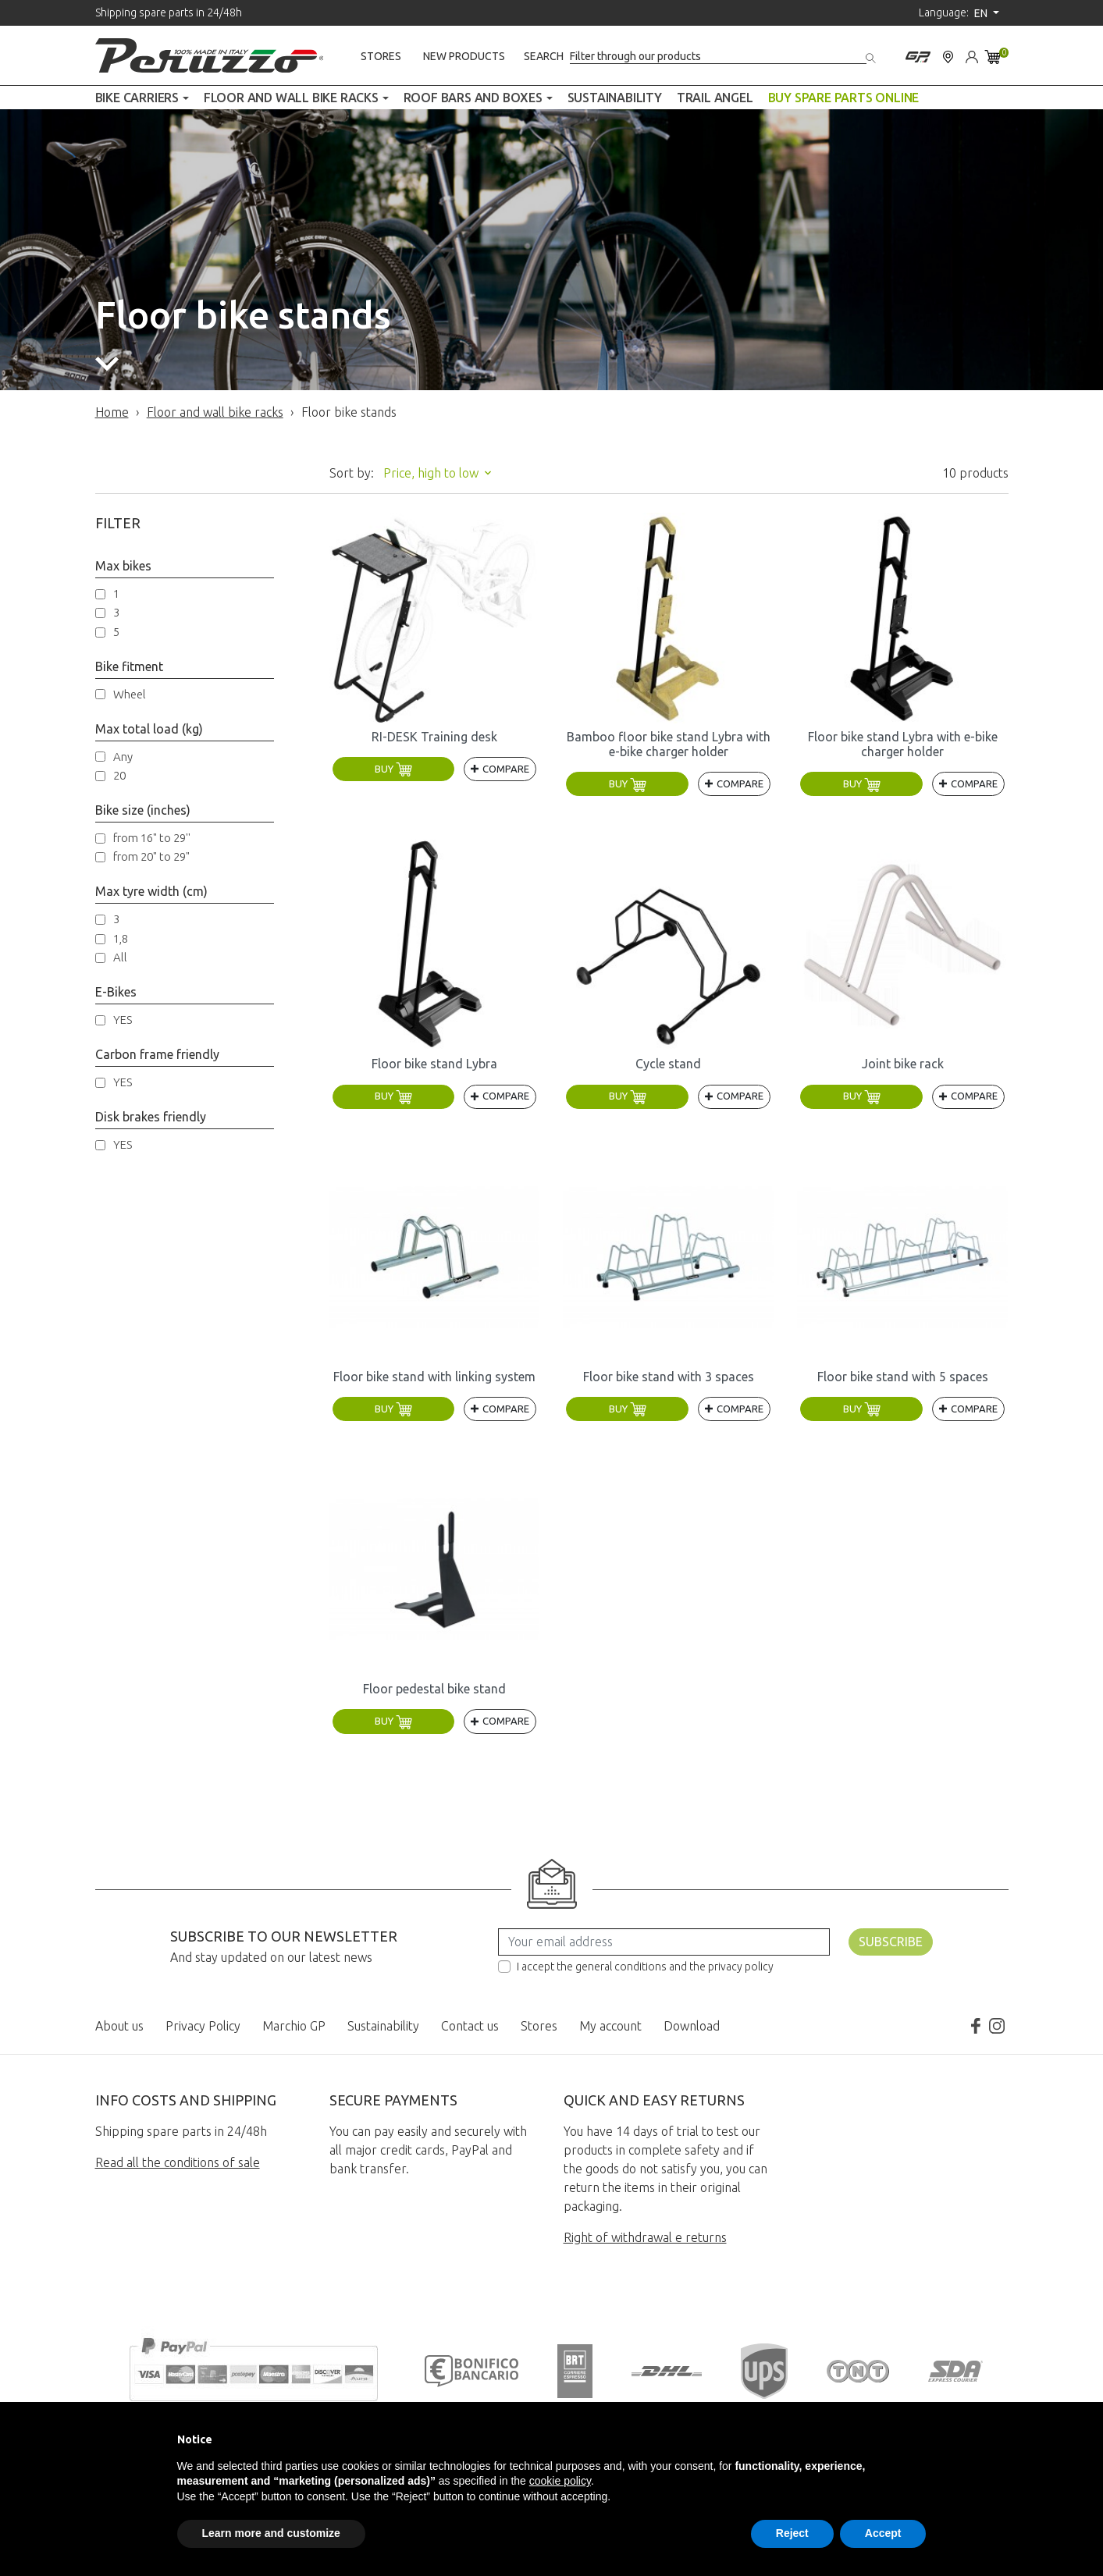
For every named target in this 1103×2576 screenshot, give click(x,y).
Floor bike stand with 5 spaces (902, 1377)
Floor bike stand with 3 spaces (668, 1377)
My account (610, 2026)
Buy (393, 768)
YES (122, 1019)
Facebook (975, 2026)
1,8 (120, 938)
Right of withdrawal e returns (645, 2237)
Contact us (470, 2026)
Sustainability (383, 2026)
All (120, 957)
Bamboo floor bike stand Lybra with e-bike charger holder (668, 744)
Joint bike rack (903, 1064)
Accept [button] (883, 2533)
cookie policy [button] (560, 2481)
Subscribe (891, 1942)
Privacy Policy (202, 2026)
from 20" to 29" (151, 856)
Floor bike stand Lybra (434, 1064)
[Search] (718, 56)
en (982, 13)
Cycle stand (668, 1064)
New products (464, 56)
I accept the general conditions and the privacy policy (645, 1966)
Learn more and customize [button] (271, 2533)
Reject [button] (792, 2533)
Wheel (129, 694)
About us (119, 2026)
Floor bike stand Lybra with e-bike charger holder (903, 744)
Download (692, 2026)
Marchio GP (294, 2026)
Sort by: (351, 473)
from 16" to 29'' (151, 837)
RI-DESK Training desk (434, 737)
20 (119, 775)
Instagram (997, 2026)
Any (123, 756)
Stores (381, 56)
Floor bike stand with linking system (434, 1377)
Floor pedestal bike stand (434, 1689)
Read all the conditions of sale (177, 2162)
